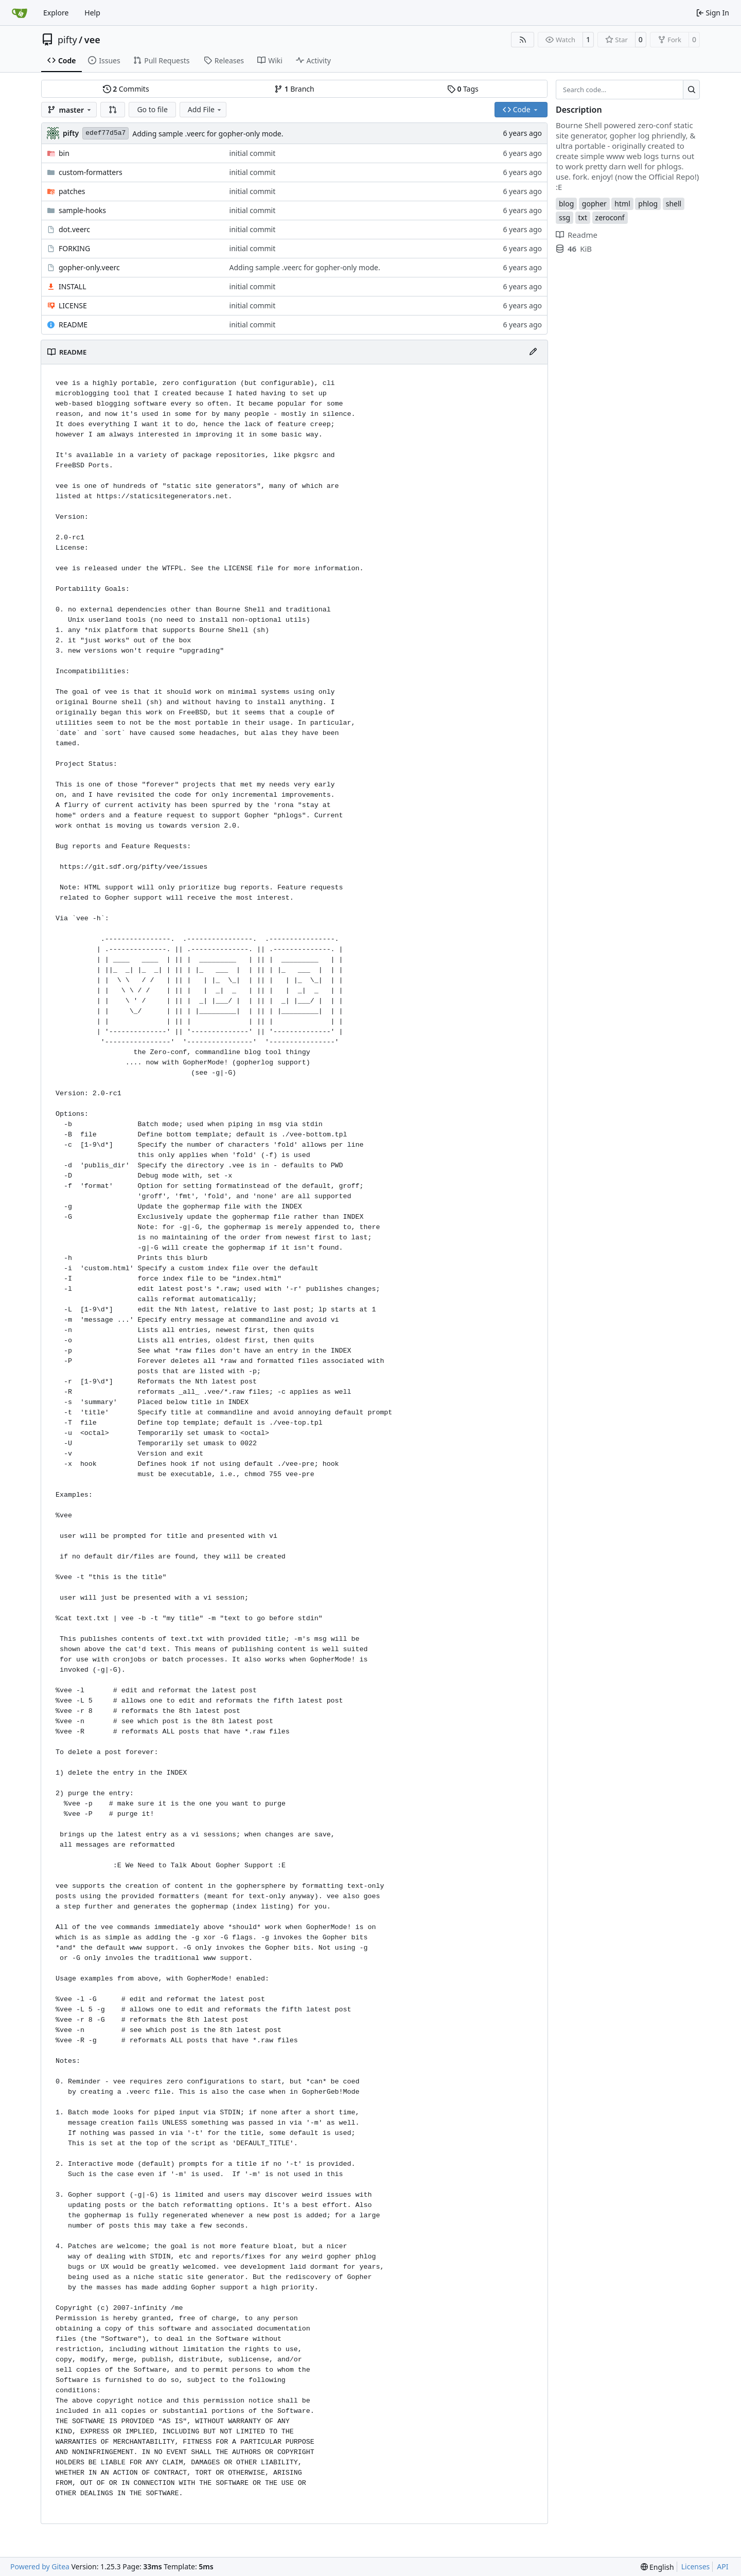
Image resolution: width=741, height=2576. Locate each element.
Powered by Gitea (39, 2566)
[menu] (657, 2567)
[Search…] (691, 89)
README (73, 324)
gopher (594, 203)
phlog (648, 203)
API (722, 2566)
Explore (55, 12)
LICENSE (73, 305)
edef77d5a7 (105, 133)
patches (72, 191)
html (622, 203)
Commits (126, 89)
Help (92, 12)
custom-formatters (90, 172)
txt (583, 217)
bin (64, 153)
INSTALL (72, 286)
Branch (294, 89)
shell (673, 203)
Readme (576, 235)
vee (92, 39)
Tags (463, 89)
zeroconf (610, 217)
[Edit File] (533, 352)
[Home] (19, 13)
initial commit (253, 153)
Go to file (152, 109)
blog (566, 203)
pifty (67, 39)
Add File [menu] (205, 109)
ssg (564, 217)
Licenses (695, 2566)
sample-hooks (82, 210)
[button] (112, 109)
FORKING (74, 248)
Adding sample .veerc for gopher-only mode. (207, 133)
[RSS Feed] (523, 39)
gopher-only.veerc (89, 267)
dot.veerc (74, 229)
